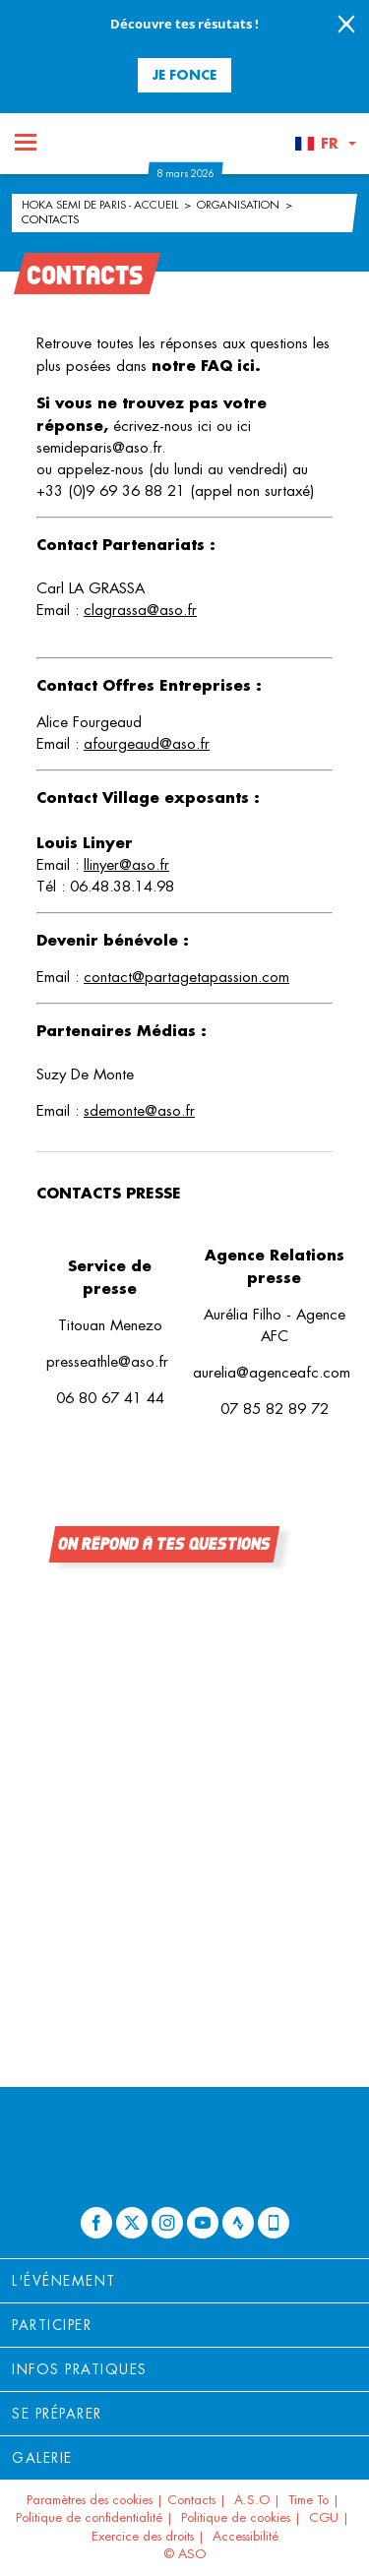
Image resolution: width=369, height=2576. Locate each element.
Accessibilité (245, 2536)
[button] (324, 143)
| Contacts (185, 2499)
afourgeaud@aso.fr (147, 743)
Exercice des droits (143, 2536)
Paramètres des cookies (90, 2499)
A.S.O (252, 2499)
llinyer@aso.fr (126, 864)
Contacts (50, 219)
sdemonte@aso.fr (139, 1110)
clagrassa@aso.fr (140, 609)
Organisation (239, 205)
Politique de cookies (235, 2517)
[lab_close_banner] (346, 25)
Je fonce (184, 74)
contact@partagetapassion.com (186, 976)
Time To (308, 2499)
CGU (323, 2517)
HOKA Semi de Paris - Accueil (101, 205)
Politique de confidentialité (89, 2517)
